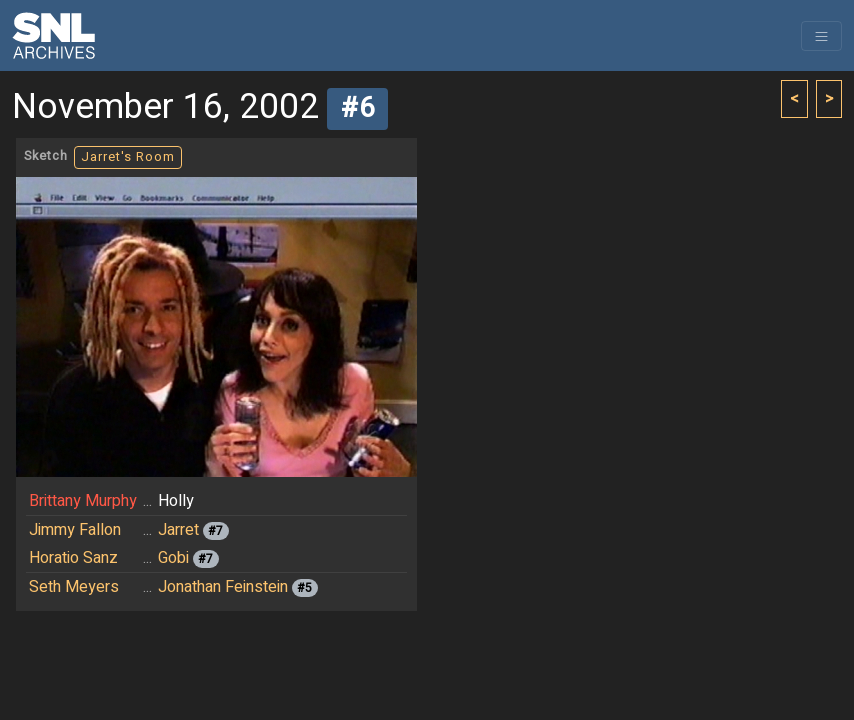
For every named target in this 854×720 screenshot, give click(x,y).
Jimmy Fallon (75, 530)
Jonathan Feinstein (223, 587)
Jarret (178, 530)
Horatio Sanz (73, 558)
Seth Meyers (74, 587)
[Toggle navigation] (821, 36)
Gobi (173, 558)
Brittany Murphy (83, 501)
